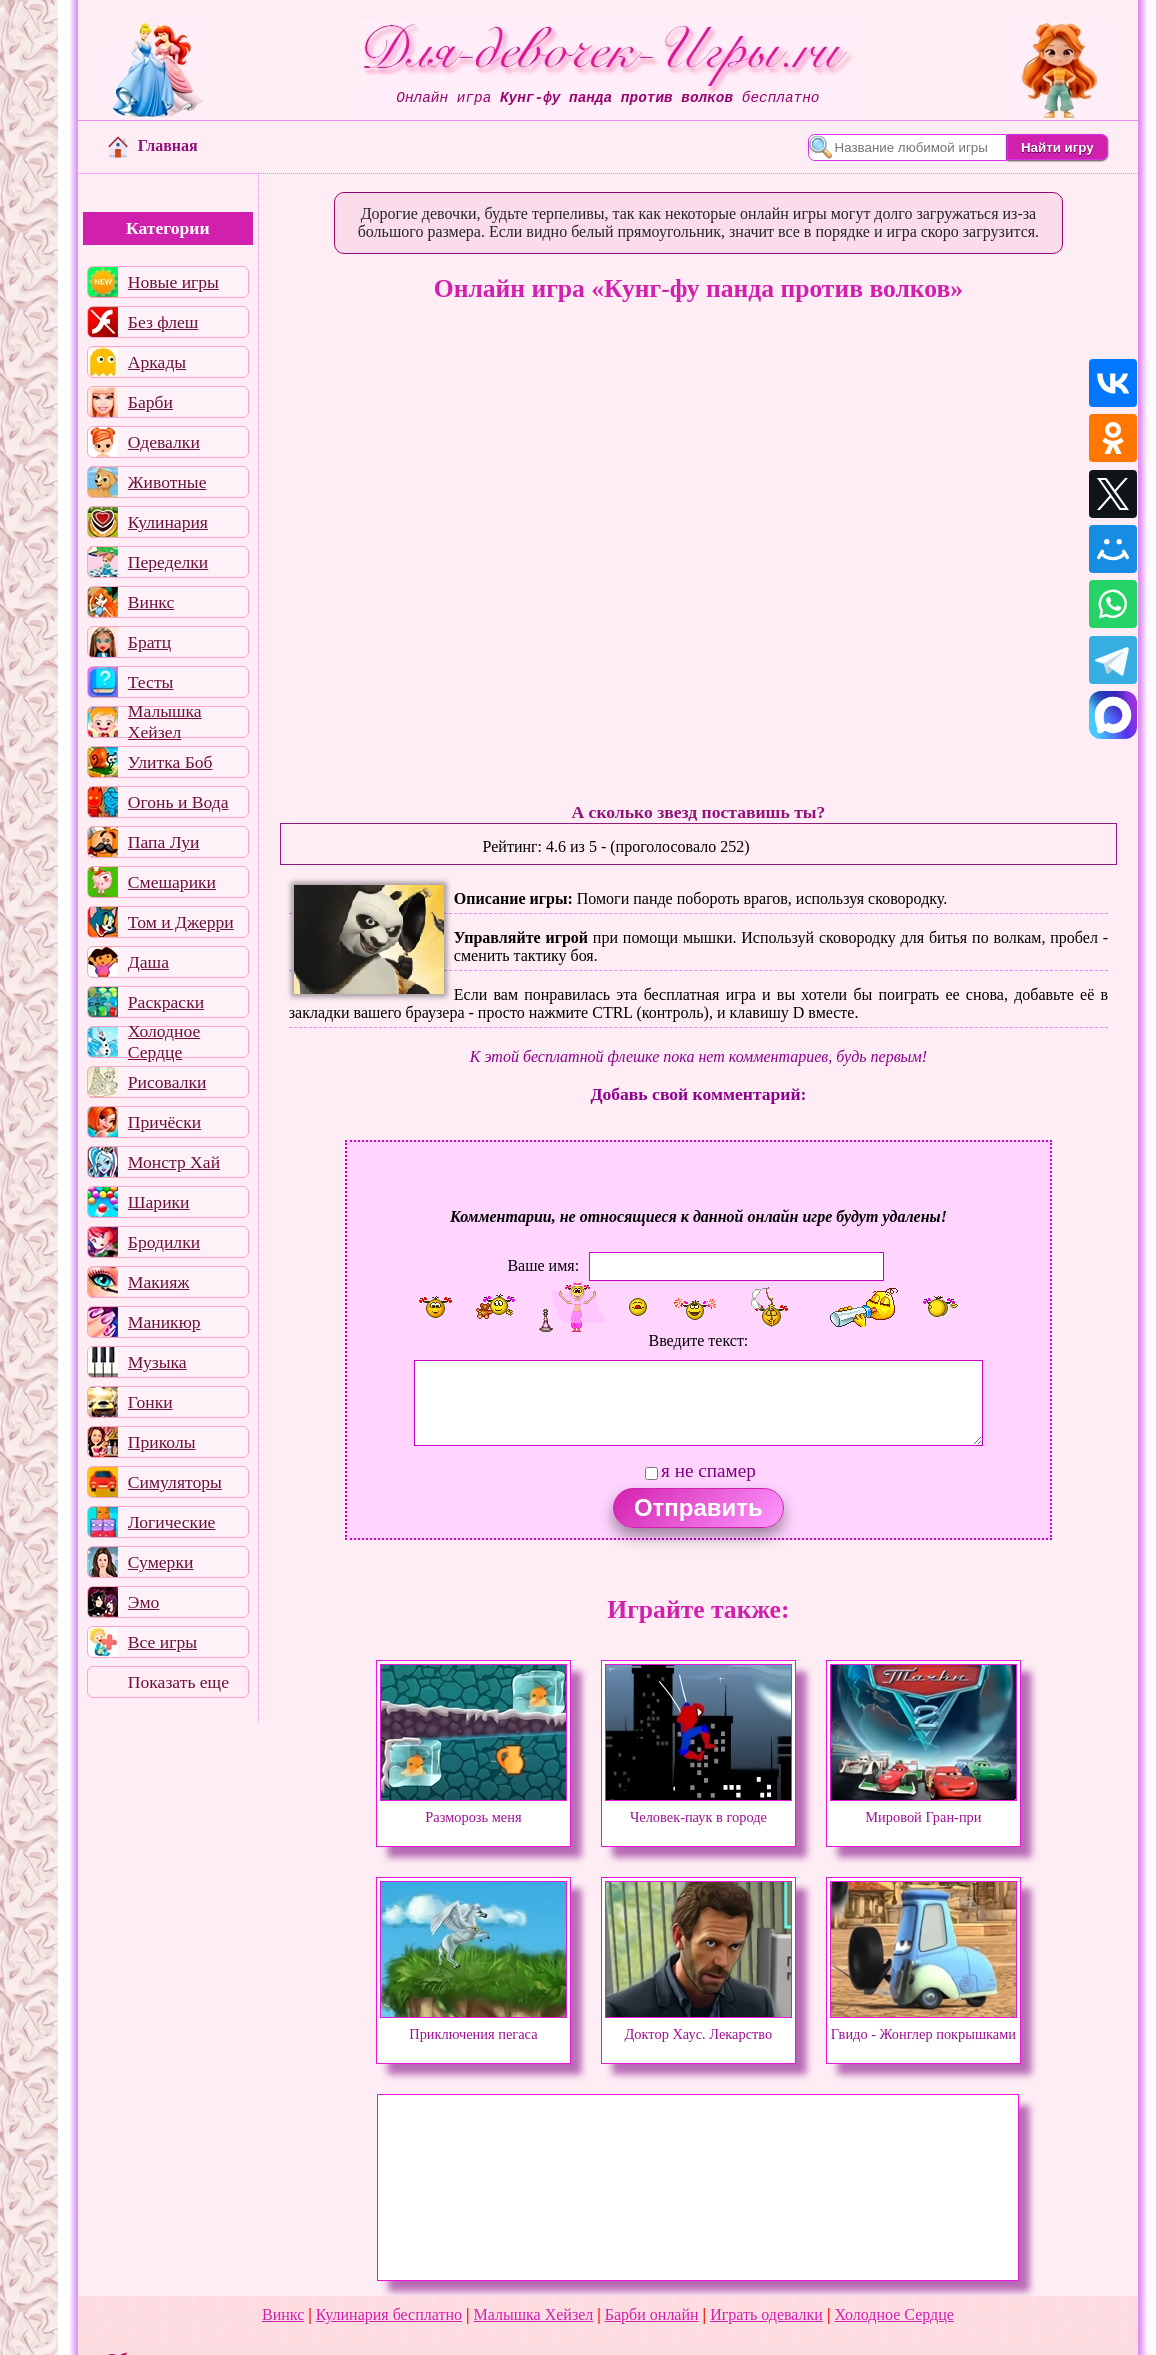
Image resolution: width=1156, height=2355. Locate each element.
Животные (167, 482)
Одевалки (164, 442)
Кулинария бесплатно (389, 2314)
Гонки (150, 1402)
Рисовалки (167, 1082)
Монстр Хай (174, 1162)
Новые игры (173, 282)
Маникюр (164, 1322)
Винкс (151, 602)
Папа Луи (164, 842)
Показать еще (178, 1682)
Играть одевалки (766, 2314)
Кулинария (168, 522)
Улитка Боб (170, 762)
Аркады (157, 362)
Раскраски (166, 1002)
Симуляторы (175, 1482)
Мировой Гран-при (923, 1808)
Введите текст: (698, 1340)
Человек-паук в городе (698, 1808)
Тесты (151, 682)
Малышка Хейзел (165, 722)
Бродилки (164, 1242)
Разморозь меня (473, 1808)
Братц (149, 642)
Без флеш (163, 322)
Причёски (164, 1122)
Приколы (162, 1442)
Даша (148, 962)
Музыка (157, 1362)
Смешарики (172, 882)
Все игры (162, 1642)
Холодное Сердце (164, 1042)
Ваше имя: (543, 1265)
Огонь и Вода (178, 802)
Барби (150, 402)
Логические (172, 1522)
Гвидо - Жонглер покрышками (923, 2025)
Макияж (159, 1282)
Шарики (159, 1202)
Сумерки (161, 1562)
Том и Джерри (181, 922)
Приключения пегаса (473, 2025)
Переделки (168, 562)
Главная (153, 145)
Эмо (144, 1602)
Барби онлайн (652, 2314)
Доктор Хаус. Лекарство (698, 2025)
